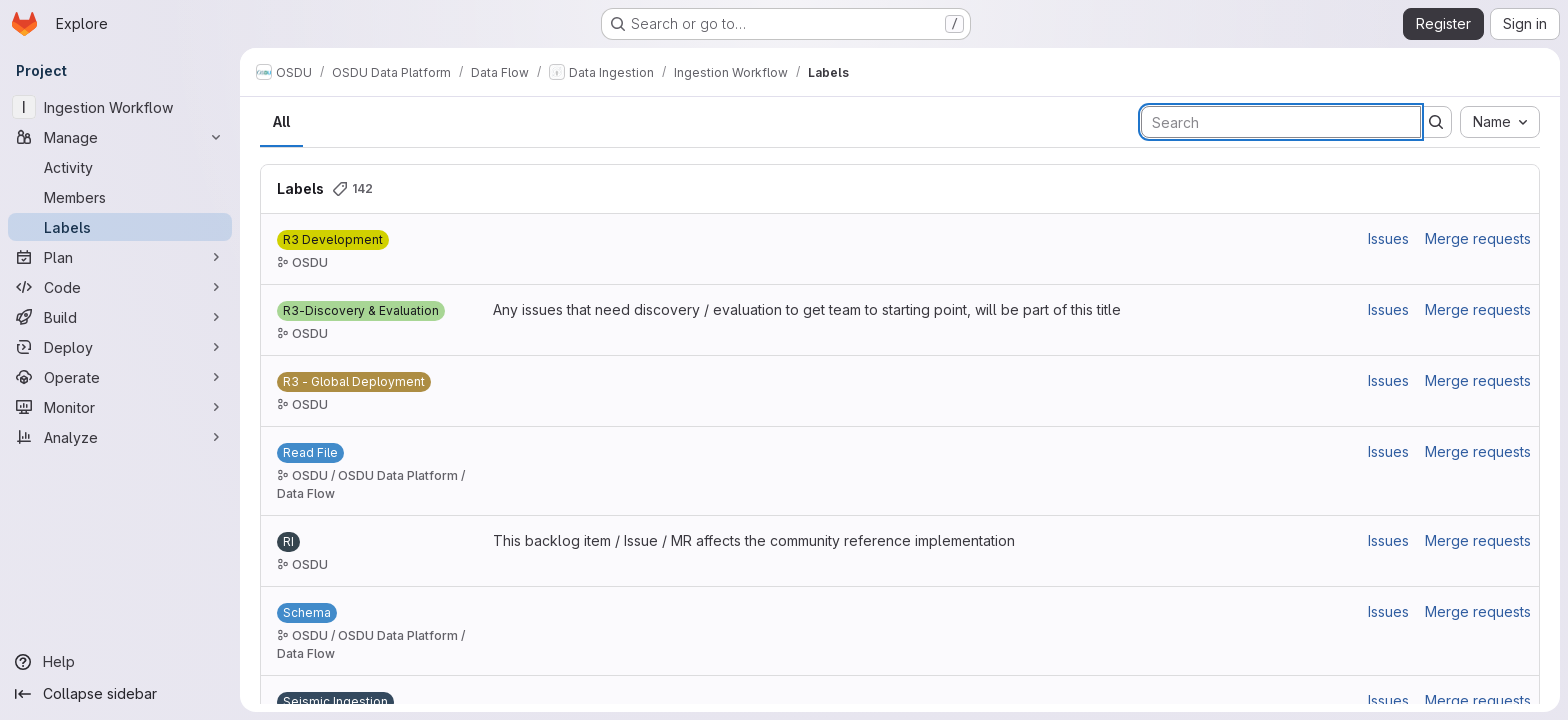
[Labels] (120, 227)
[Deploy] (120, 347)
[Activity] (120, 167)
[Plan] (120, 257)
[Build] (120, 317)
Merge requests (1478, 238)
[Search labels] (1281, 122)
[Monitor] (120, 407)
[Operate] (120, 377)
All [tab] (281, 121)
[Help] (120, 662)
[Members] (120, 197)
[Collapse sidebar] (120, 694)
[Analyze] (120, 437)
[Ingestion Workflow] (120, 107)
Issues (1388, 238)
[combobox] (1500, 122)
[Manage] (120, 137)
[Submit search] (1436, 122)
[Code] (120, 287)
